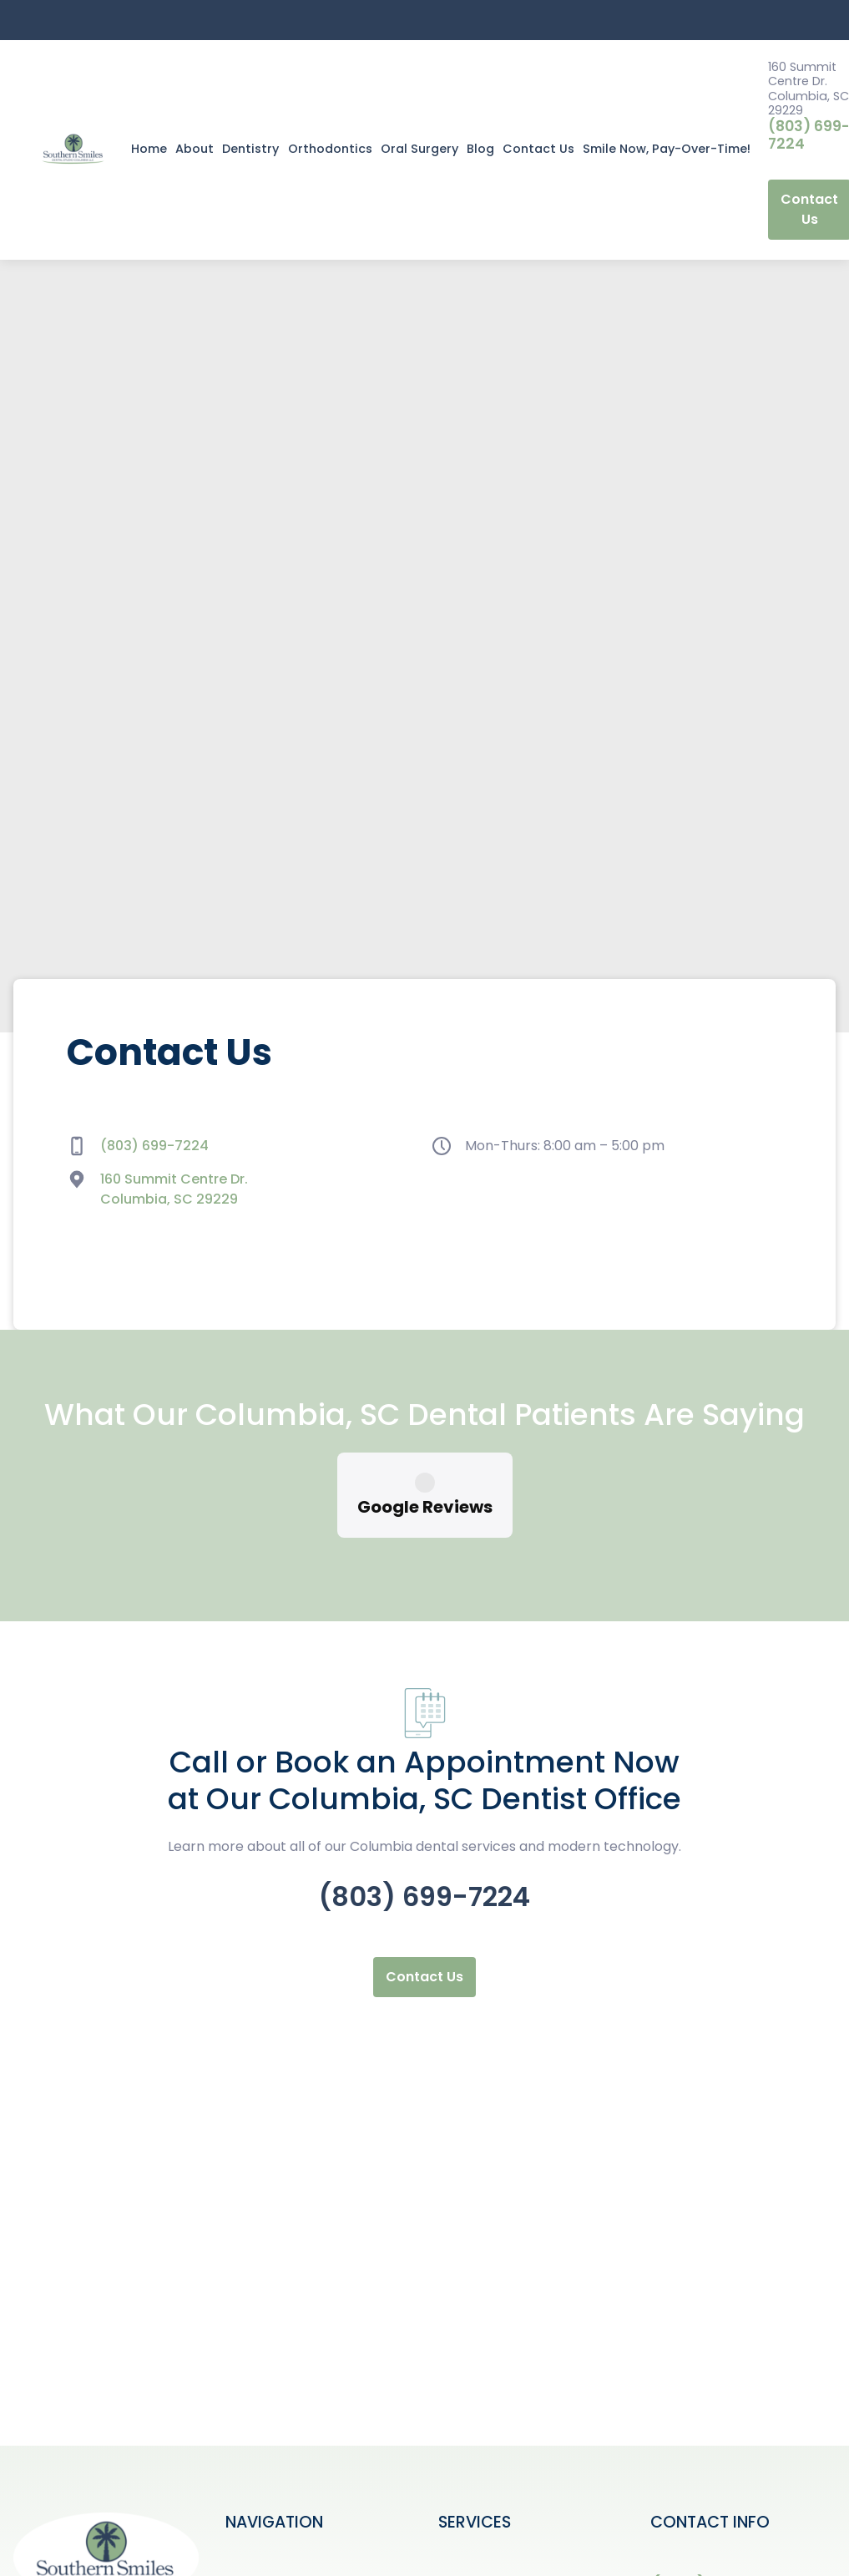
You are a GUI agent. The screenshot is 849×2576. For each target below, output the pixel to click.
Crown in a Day (488, 2479)
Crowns (464, 2506)
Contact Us (538, 148)
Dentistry (250, 148)
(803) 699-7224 (154, 1145)
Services (253, 2533)
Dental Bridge (483, 2533)
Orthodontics (330, 148)
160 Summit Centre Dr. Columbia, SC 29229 (174, 1189)
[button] (250, 149)
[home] (73, 150)
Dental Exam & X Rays (511, 2559)
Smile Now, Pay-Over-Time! (666, 148)
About (194, 148)
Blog (480, 148)
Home (149, 148)
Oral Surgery (419, 148)
